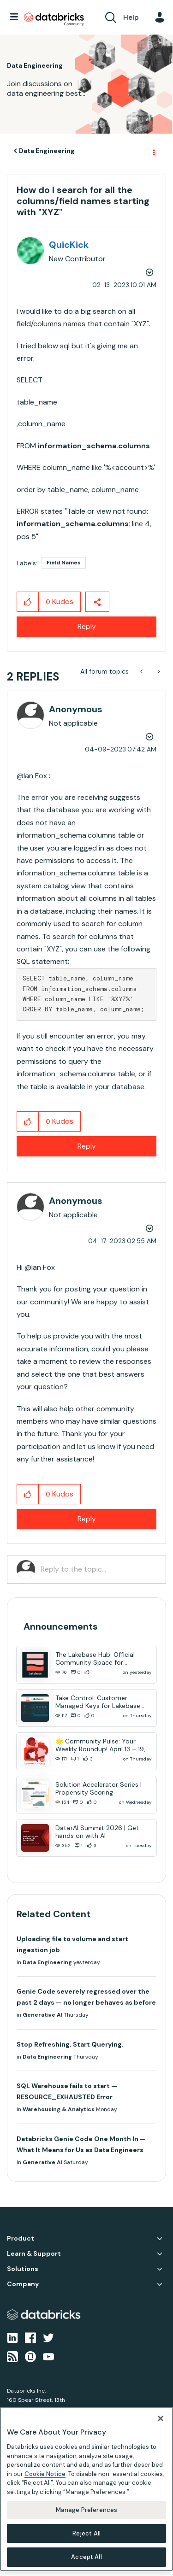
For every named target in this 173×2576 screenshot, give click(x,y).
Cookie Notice (45, 2471)
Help (131, 17)
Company (23, 2284)
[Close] (160, 2416)
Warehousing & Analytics (59, 2109)
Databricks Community (54, 19)
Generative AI (42, 2015)
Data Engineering (47, 151)
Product (20, 2238)
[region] (86, 2487)
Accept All (86, 2554)
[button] (28, 601)
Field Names (64, 562)
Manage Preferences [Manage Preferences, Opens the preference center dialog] (86, 2507)
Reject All (86, 2531)
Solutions (22, 2269)
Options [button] (153, 151)
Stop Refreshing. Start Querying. (70, 2044)
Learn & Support (34, 2254)
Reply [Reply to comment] (87, 1146)
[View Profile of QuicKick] (69, 245)
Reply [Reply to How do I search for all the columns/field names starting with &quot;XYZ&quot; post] (87, 626)
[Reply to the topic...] (98, 1569)
